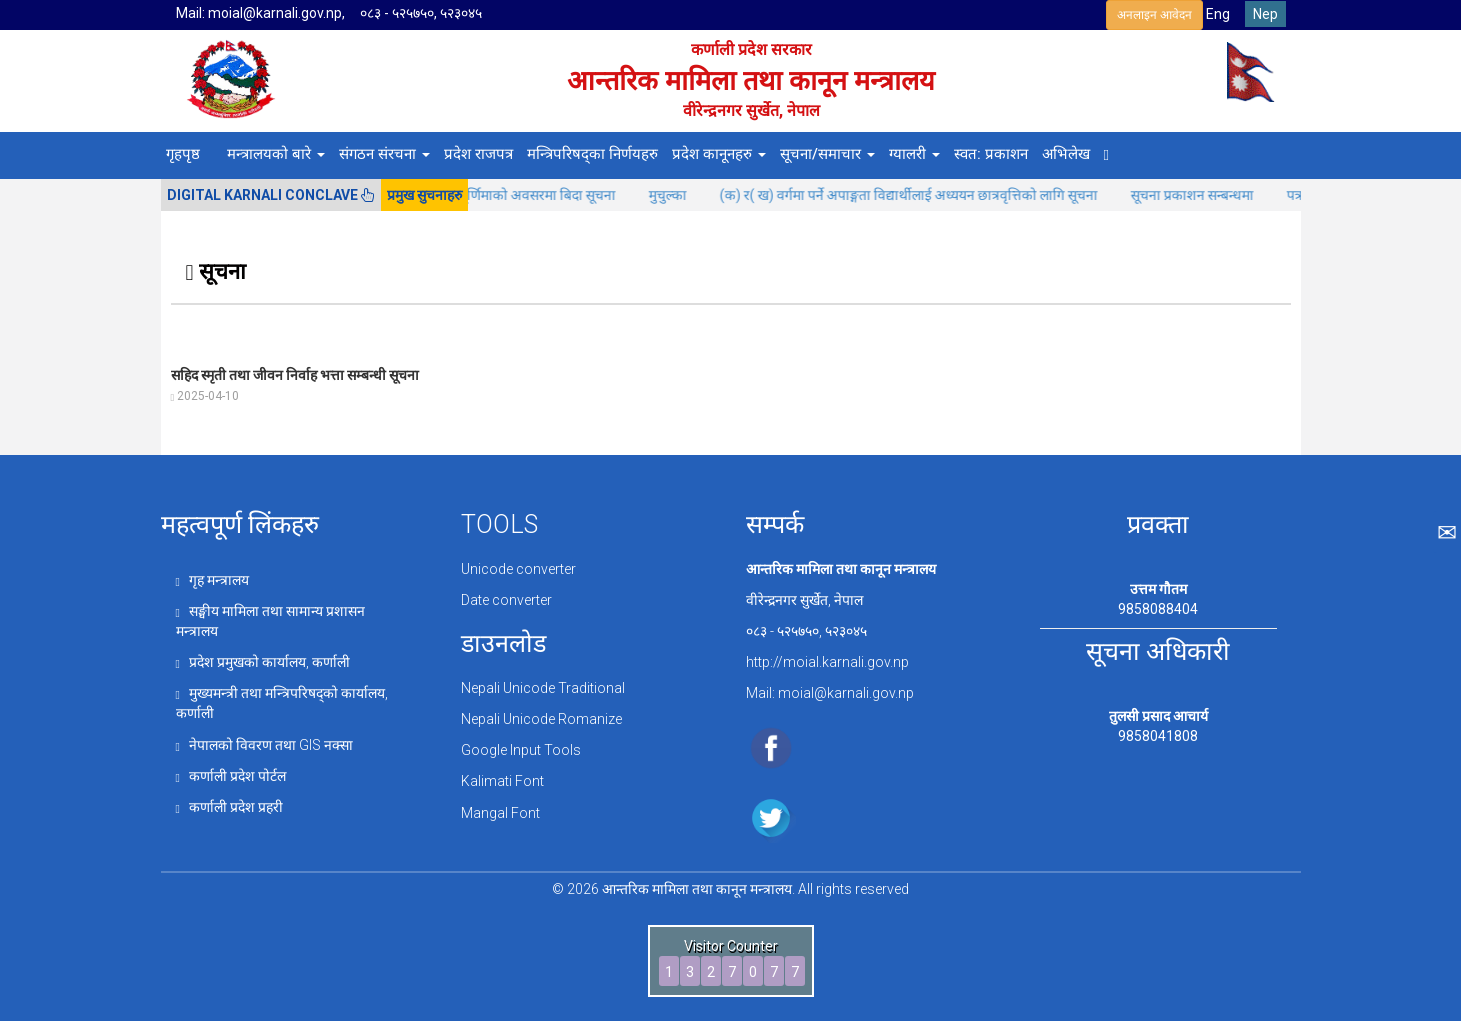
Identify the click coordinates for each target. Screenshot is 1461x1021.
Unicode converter (518, 569)
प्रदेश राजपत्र (478, 154)
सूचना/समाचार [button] (827, 154)
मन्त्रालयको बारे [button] (276, 154)
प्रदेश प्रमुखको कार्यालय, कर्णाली (263, 662)
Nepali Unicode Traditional (543, 688)
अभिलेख (1066, 154)
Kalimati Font (502, 781)
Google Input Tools (521, 750)
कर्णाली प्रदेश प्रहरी (229, 807)
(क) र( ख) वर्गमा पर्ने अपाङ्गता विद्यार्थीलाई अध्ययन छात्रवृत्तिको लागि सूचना (932, 195)
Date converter (506, 600)
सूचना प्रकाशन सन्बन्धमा (1216, 195)
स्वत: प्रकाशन (991, 154)
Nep (1265, 14)
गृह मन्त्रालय (212, 580)
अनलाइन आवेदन (1154, 15)
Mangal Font (500, 813)
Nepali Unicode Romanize (541, 719)
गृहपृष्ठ (183, 154)
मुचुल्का (691, 195)
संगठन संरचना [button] (384, 154)
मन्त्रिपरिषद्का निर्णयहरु (592, 154)
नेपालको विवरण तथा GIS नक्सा (264, 745)
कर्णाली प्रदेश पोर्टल (231, 776)
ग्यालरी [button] (914, 154)
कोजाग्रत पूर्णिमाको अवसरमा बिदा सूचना (537, 195)
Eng (1218, 14)
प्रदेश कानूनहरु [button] (719, 154)
